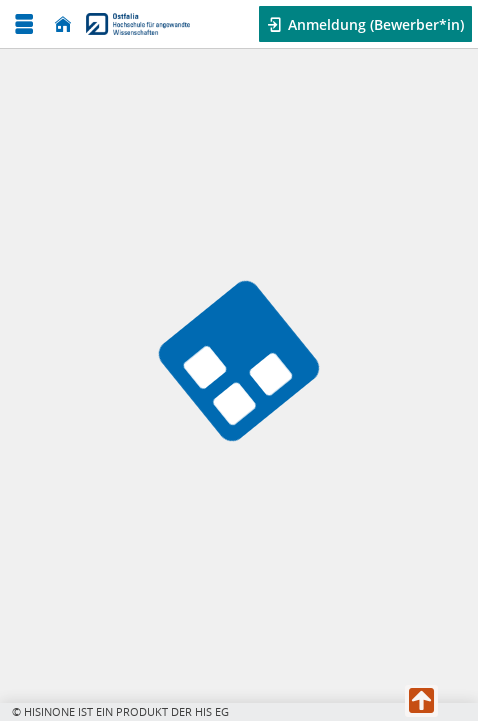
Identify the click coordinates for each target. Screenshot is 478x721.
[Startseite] (63, 24)
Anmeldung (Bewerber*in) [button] (374, 24)
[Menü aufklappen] (24, 24)
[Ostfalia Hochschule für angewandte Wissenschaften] (138, 24)
